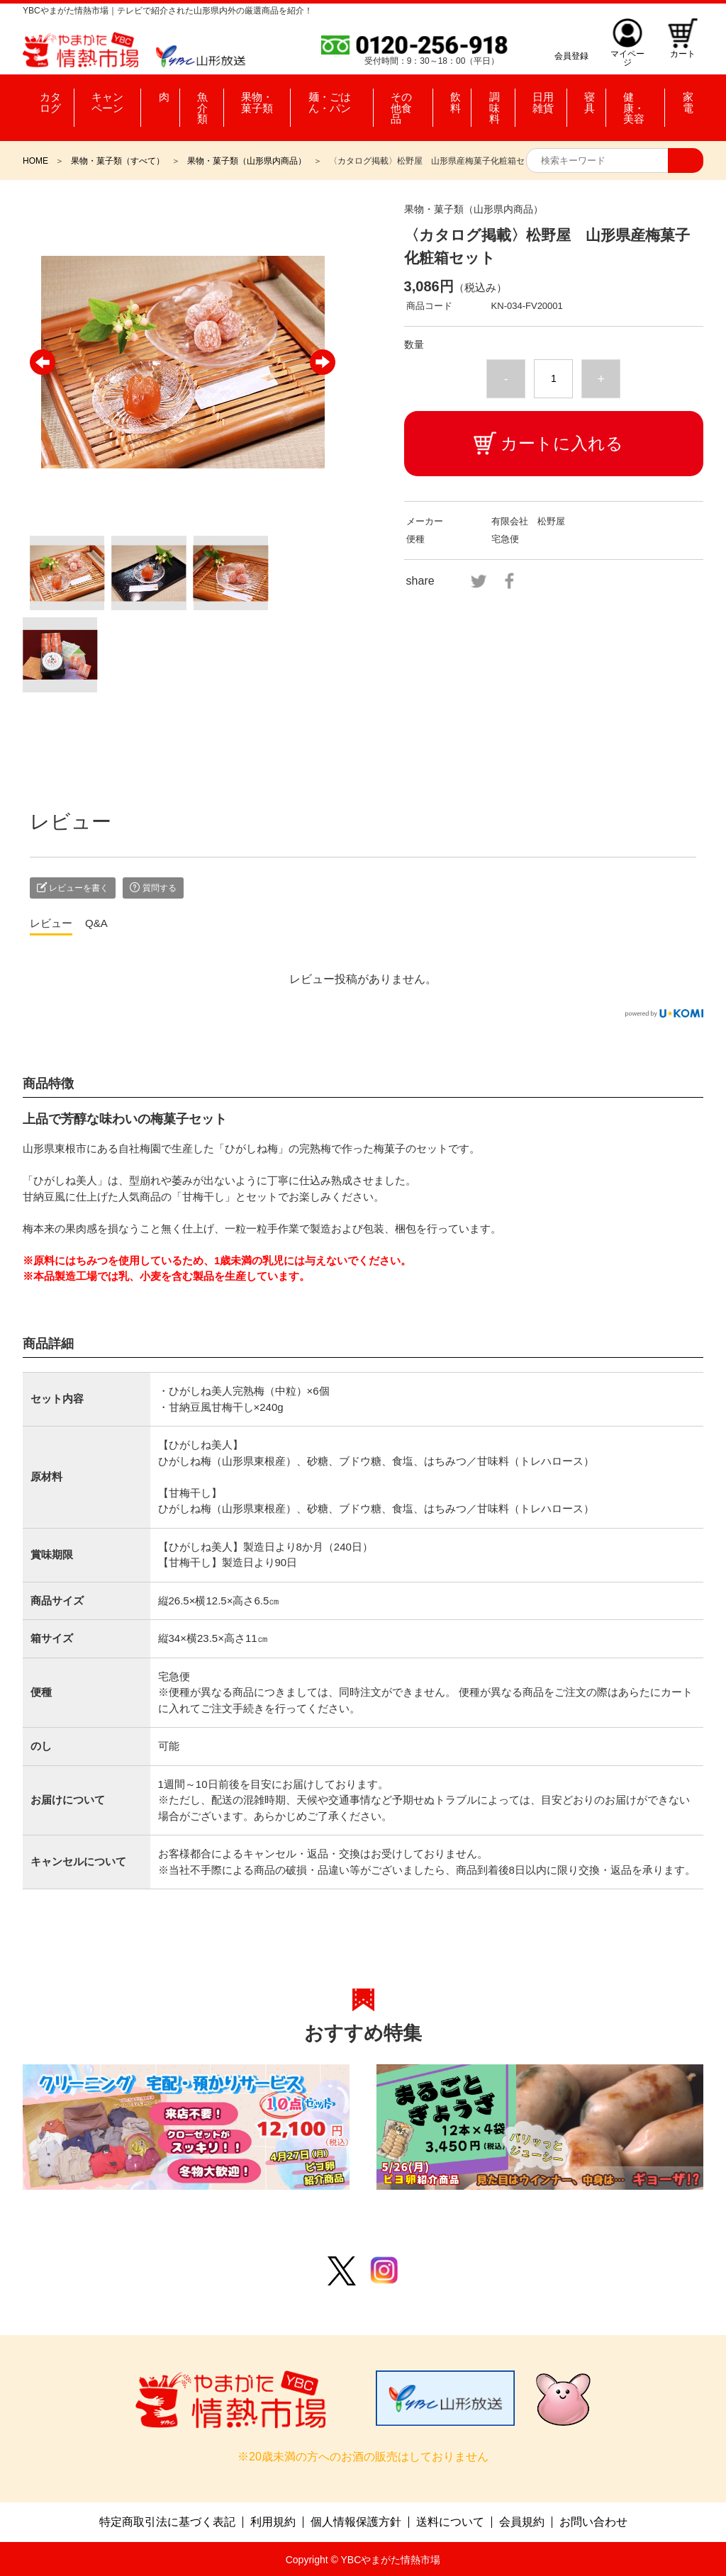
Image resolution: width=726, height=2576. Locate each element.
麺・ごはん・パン (334, 99)
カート (682, 55)
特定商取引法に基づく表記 (167, 2520)
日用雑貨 (544, 99)
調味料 (495, 99)
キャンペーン (109, 99)
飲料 (457, 99)
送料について (450, 2520)
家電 (683, 99)
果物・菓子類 (250, 99)
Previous (42, 362)
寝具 (586, 99)
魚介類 (191, 99)
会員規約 (521, 2520)
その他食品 (410, 99)
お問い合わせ (593, 2520)
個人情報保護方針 (356, 2520)
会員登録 (569, 55)
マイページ (625, 55)
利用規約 (273, 2520)
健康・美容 (636, 99)
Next (322, 362)
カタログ (46, 99)
